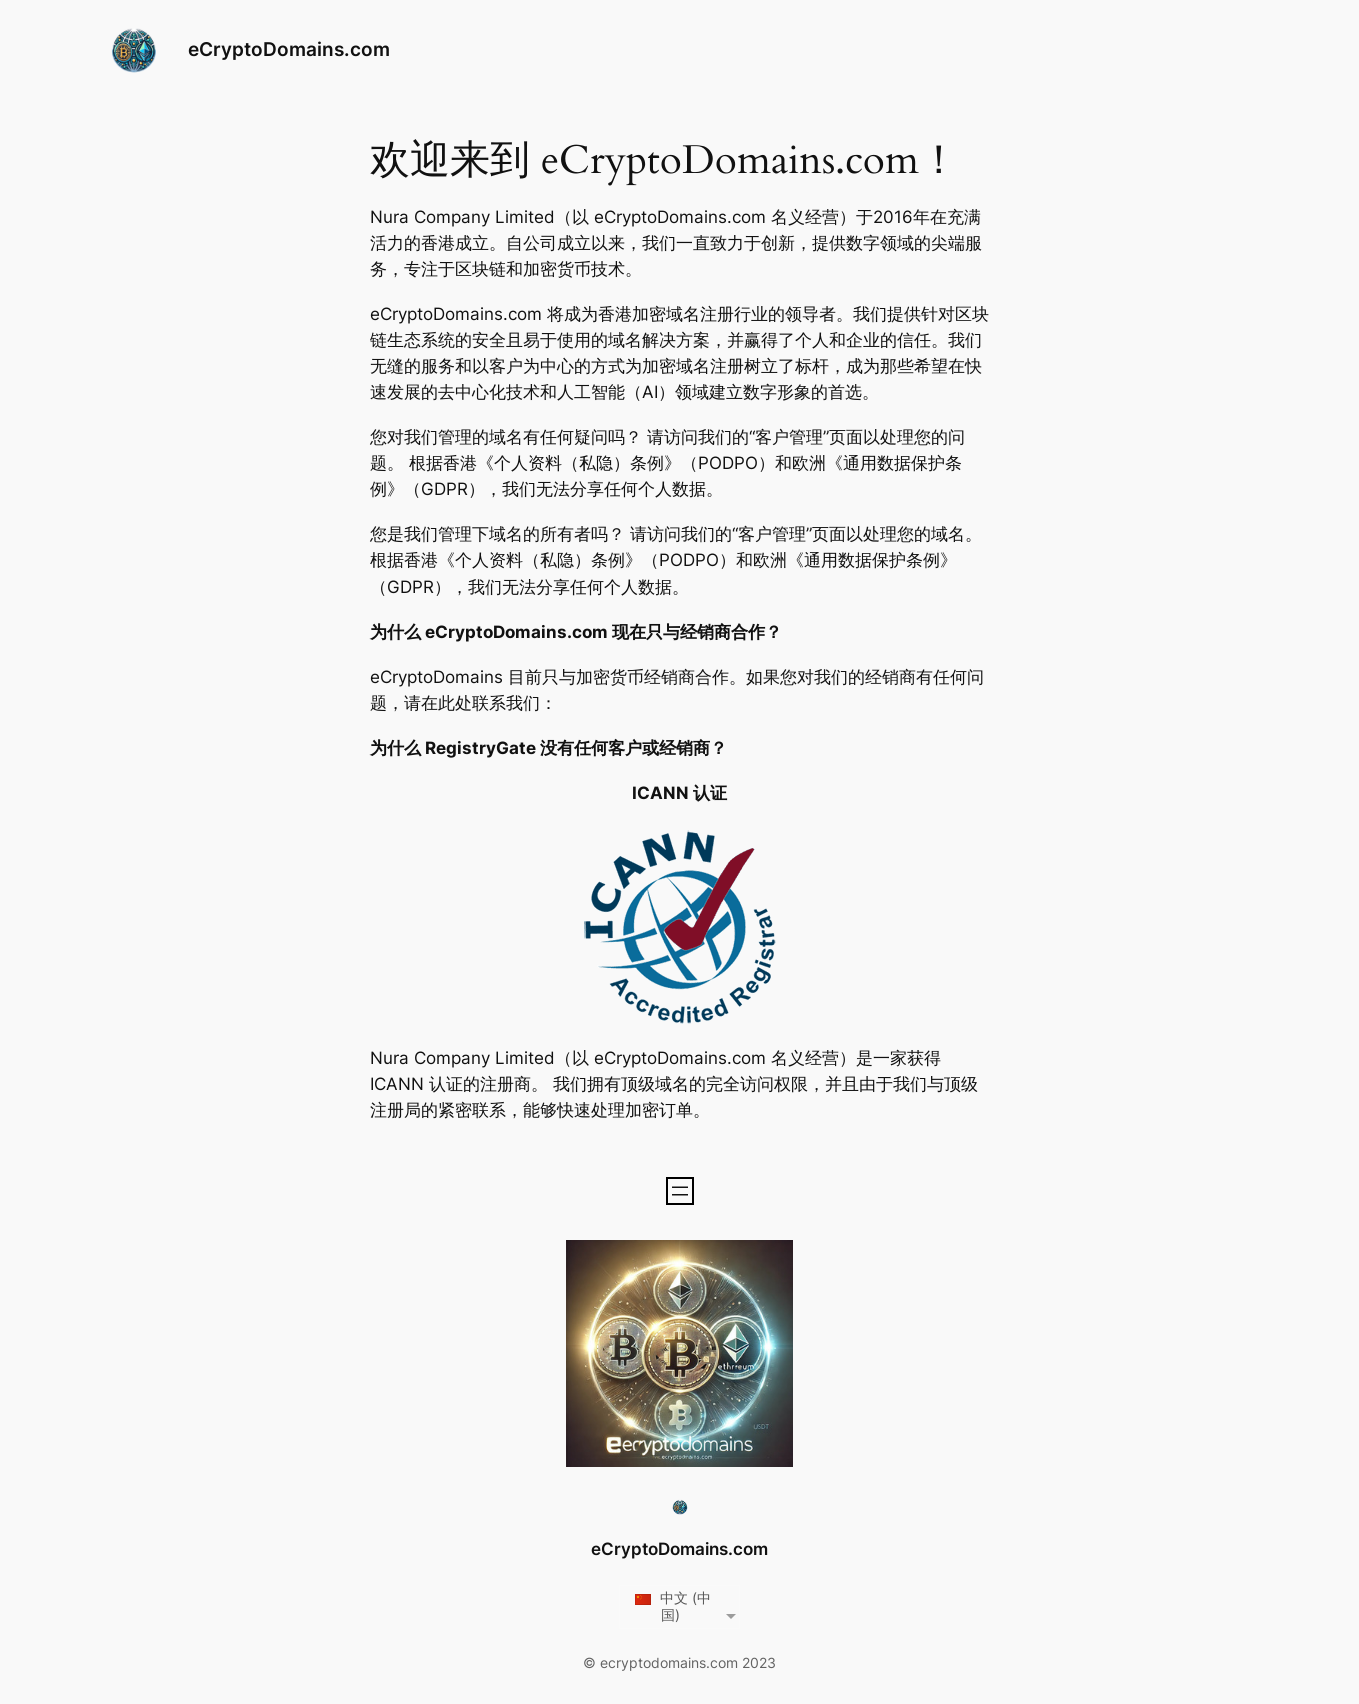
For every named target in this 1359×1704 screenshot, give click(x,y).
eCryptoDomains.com (289, 49)
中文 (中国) (672, 1606)
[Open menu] (680, 1191)
